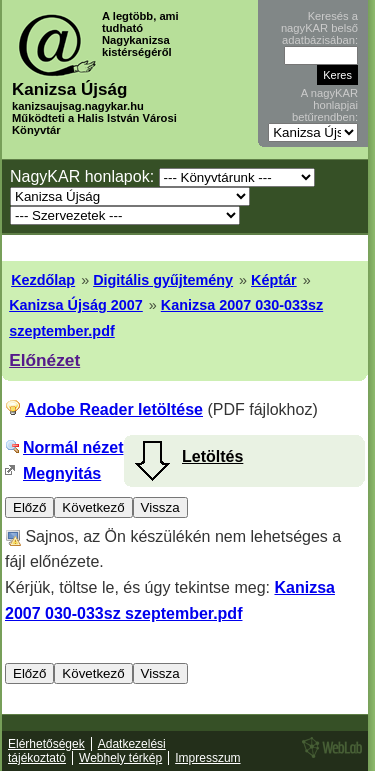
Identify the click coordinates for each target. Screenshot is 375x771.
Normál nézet (73, 447)
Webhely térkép (120, 758)
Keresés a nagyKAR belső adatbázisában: (319, 28)
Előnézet (44, 360)
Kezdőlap (43, 280)
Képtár (274, 280)
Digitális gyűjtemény (163, 280)
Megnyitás (62, 473)
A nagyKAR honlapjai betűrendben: (325, 105)
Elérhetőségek (46, 744)
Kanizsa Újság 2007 (76, 305)
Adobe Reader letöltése (114, 409)
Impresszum (207, 758)
